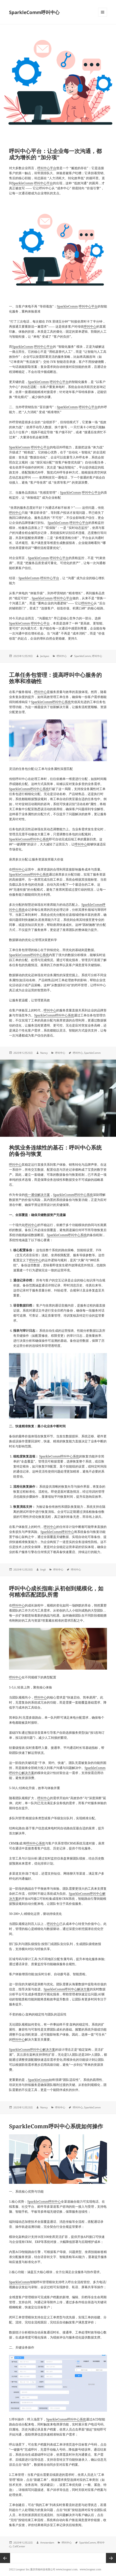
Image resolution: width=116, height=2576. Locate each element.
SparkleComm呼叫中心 (34, 12)
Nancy (44, 1053)
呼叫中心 (90, 326)
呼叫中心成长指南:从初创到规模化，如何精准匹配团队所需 (56, 1591)
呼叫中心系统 (61, 702)
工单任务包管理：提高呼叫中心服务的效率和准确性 (55, 678)
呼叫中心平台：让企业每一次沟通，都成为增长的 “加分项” (55, 154)
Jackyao (44, 656)
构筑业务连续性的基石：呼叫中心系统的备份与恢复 (55, 1151)
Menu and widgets (102, 16)
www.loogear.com (90, 2569)
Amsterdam (47, 2542)
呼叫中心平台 (46, 168)
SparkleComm (22, 183)
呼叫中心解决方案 (21, 1773)
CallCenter (19, 2546)
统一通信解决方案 (37, 1195)
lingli (43, 1569)
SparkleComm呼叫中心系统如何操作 (56, 2126)
